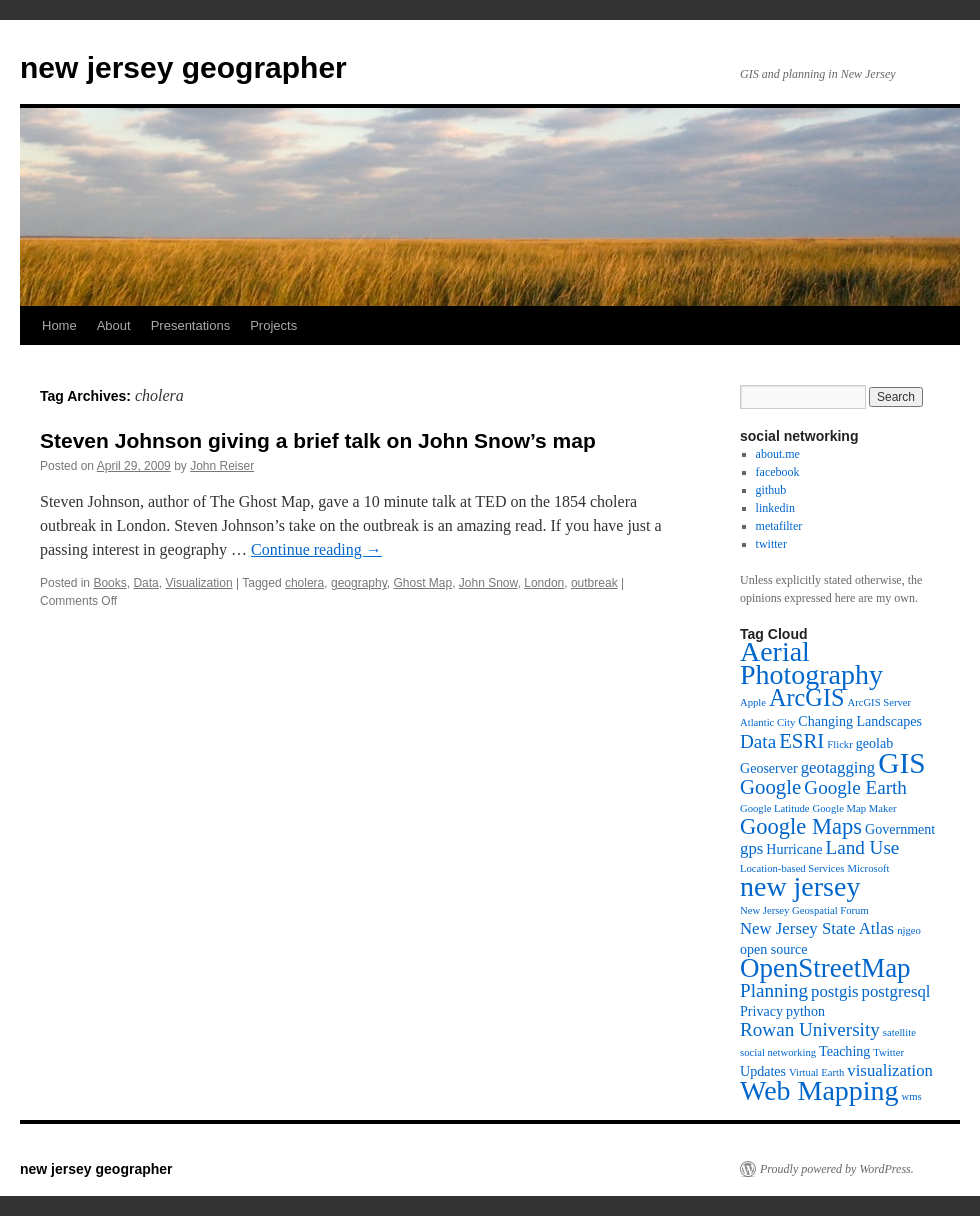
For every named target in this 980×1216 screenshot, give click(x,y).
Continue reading (316, 549)
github (771, 490)
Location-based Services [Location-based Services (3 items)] (792, 868)
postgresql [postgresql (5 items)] (896, 991)
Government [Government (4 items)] (900, 829)
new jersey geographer (183, 67)
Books (109, 583)
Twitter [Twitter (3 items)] (888, 1052)
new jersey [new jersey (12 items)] (800, 886)
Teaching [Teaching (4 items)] (844, 1051)
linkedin (775, 508)
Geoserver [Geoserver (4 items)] (769, 768)
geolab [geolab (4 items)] (874, 743)
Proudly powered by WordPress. (837, 1169)
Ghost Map (422, 583)
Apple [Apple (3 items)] (753, 702)
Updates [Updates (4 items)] (763, 1071)
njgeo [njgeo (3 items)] (909, 930)
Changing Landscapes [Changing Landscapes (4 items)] (860, 721)
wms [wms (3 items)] (912, 1096)
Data (145, 583)
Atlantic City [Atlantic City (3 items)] (767, 722)
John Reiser (222, 466)
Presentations (191, 325)
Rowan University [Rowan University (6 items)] (810, 1029)
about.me (778, 454)
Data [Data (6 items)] (758, 741)
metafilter (779, 526)
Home (59, 325)
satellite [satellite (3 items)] (899, 1032)
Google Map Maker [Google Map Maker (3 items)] (855, 808)
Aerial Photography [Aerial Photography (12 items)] (811, 663)
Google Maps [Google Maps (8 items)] (801, 826)
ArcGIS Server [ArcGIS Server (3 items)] (879, 702)
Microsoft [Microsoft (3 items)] (868, 868)
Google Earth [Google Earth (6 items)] (855, 787)
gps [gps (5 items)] (751, 848)
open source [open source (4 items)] (773, 949)
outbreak (594, 583)
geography (359, 583)
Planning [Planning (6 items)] (774, 990)
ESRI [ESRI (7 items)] (801, 741)
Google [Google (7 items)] (770, 787)
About (114, 325)
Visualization (198, 583)
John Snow (488, 583)
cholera (304, 583)
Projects (273, 325)
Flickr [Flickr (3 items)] (839, 744)
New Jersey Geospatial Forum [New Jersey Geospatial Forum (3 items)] (804, 910)
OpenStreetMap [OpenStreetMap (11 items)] (825, 968)
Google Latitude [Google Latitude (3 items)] (775, 808)
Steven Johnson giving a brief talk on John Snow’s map (318, 440)
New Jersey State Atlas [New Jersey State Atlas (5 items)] (817, 928)
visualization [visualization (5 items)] (890, 1070)
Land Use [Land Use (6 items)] (862, 847)
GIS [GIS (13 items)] (901, 763)
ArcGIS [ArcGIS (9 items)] (806, 697)
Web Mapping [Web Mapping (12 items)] (819, 1090)
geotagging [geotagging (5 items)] (838, 767)
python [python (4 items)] (805, 1011)
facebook (778, 472)
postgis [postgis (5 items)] (835, 991)
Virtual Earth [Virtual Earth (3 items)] (816, 1072)
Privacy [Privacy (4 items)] (761, 1011)
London (544, 583)
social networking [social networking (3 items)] (778, 1052)
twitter (771, 544)
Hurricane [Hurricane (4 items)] (794, 849)
